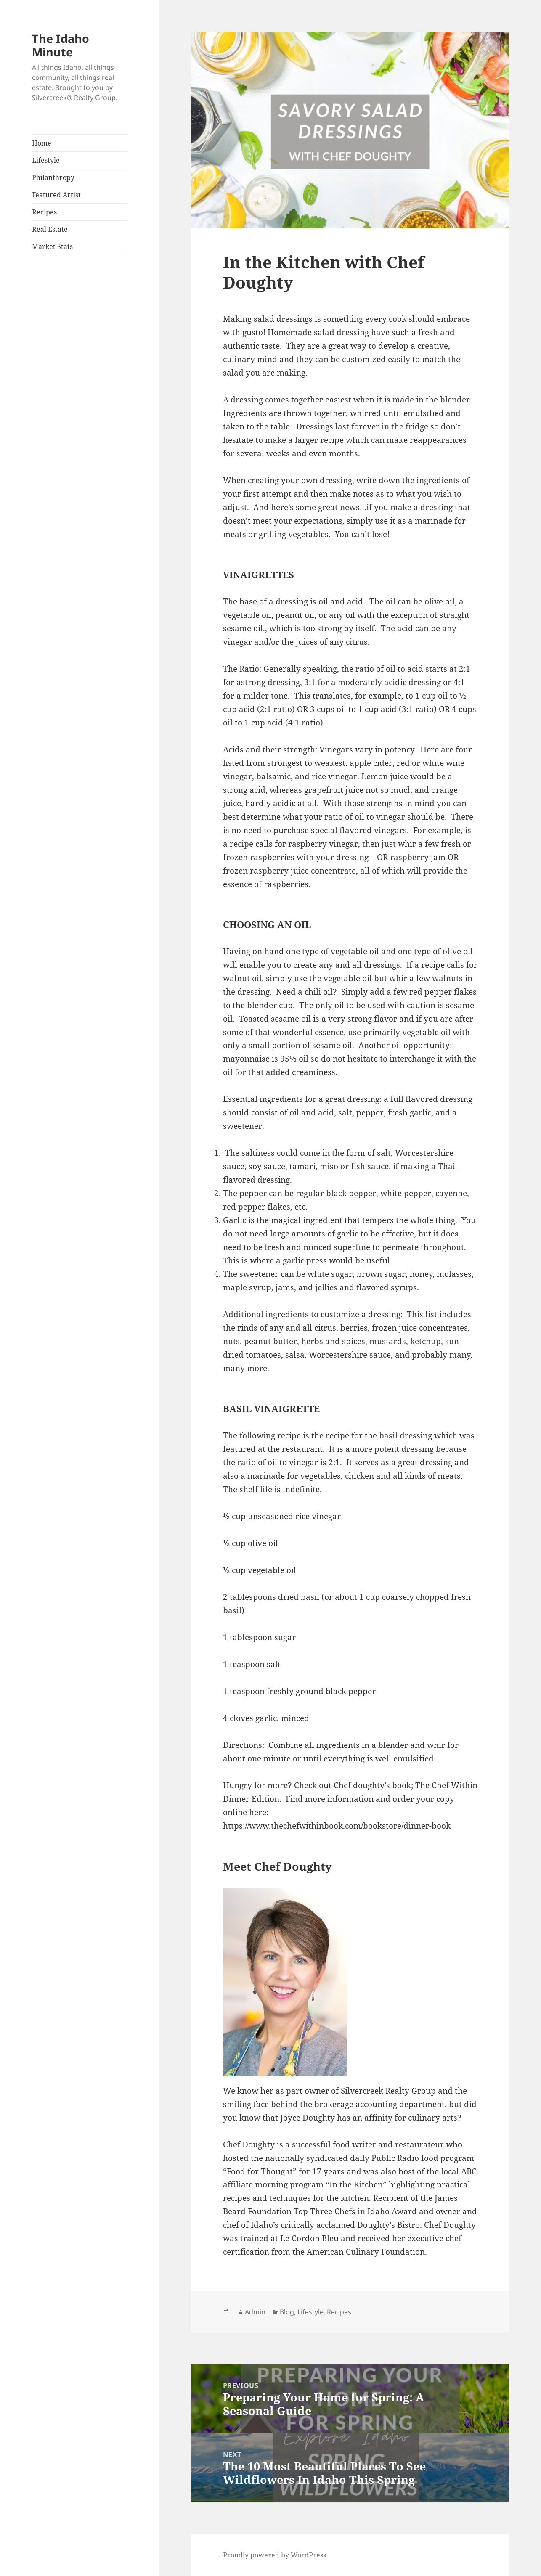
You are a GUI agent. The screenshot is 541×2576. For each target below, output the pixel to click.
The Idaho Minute (60, 45)
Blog (287, 2312)
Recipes (44, 212)
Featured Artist (56, 194)
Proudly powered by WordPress (274, 2555)
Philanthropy (53, 177)
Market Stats (52, 246)
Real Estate (50, 229)
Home (41, 143)
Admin (255, 2312)
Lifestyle (46, 160)
